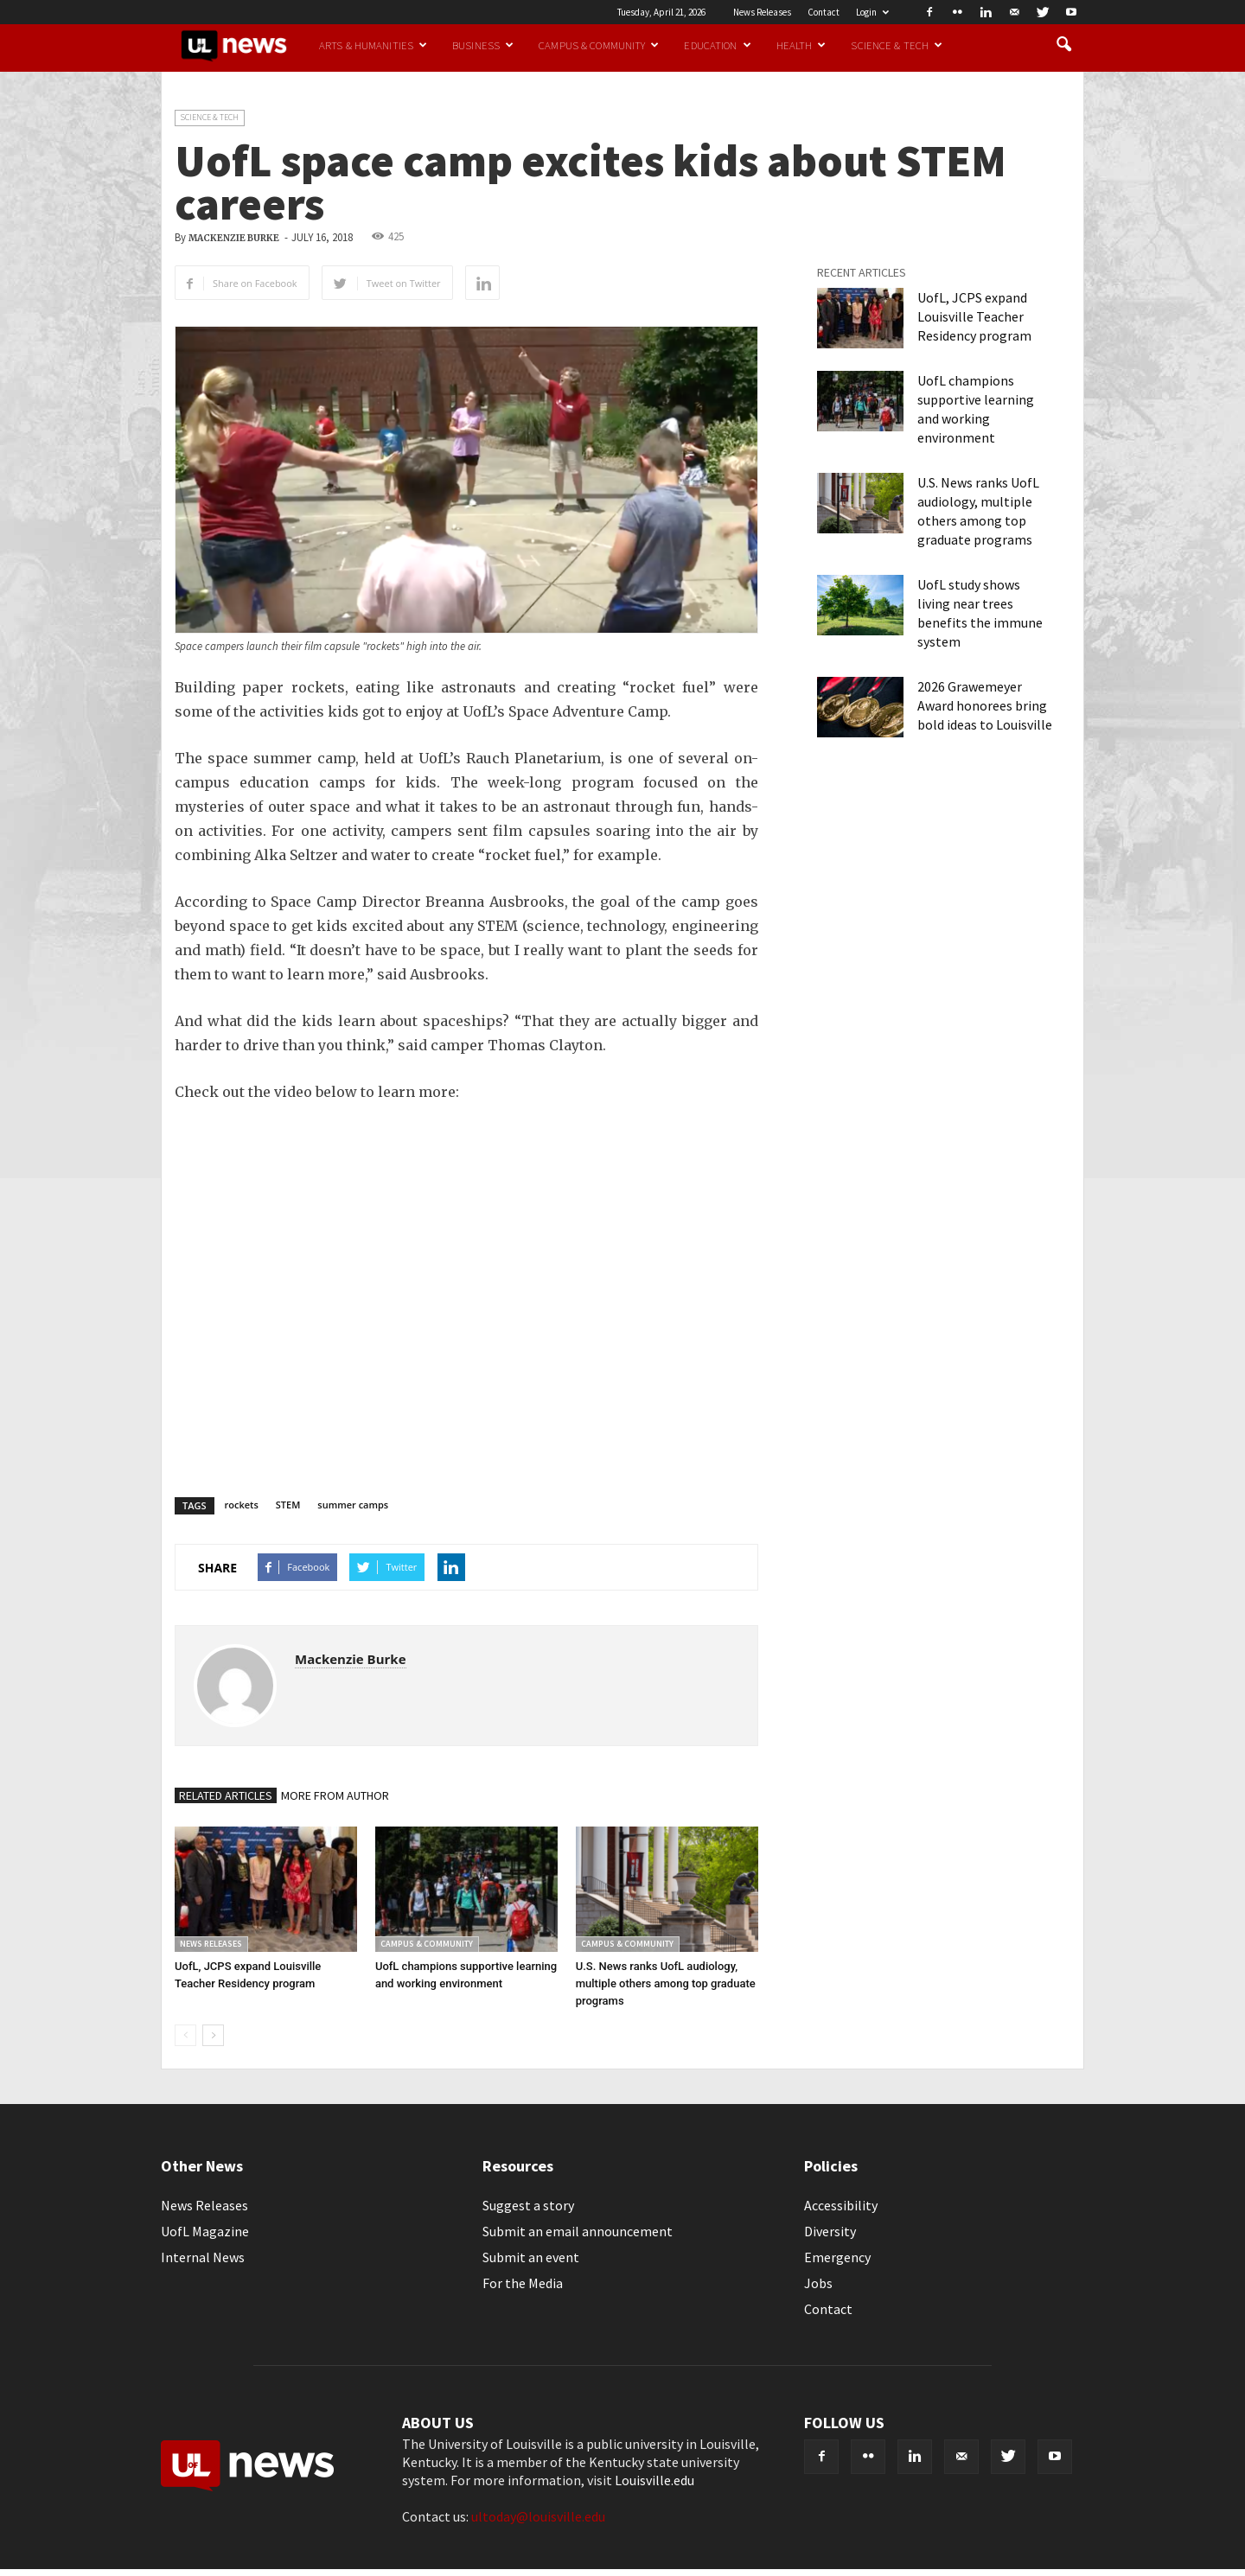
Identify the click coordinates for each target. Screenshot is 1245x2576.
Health (801, 45)
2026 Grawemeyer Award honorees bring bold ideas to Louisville (984, 705)
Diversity (830, 2231)
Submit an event (530, 2257)
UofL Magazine (205, 2231)
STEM (288, 1504)
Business (483, 45)
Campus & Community (599, 45)
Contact (824, 12)
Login (872, 12)
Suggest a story (528, 2205)
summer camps (352, 1504)
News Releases (762, 12)
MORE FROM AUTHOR (335, 1795)
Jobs (818, 2283)
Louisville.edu (654, 2480)
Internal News (203, 2257)
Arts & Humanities (373, 45)
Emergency (837, 2257)
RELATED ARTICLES (225, 1795)
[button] (1063, 45)
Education (717, 45)
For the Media (522, 2283)
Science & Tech (896, 45)
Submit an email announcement (577, 2231)
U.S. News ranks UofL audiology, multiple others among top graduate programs (666, 1983)
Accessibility (841, 2205)
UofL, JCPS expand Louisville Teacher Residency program (974, 316)
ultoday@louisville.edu (538, 2516)
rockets (242, 1504)
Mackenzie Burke (233, 238)
